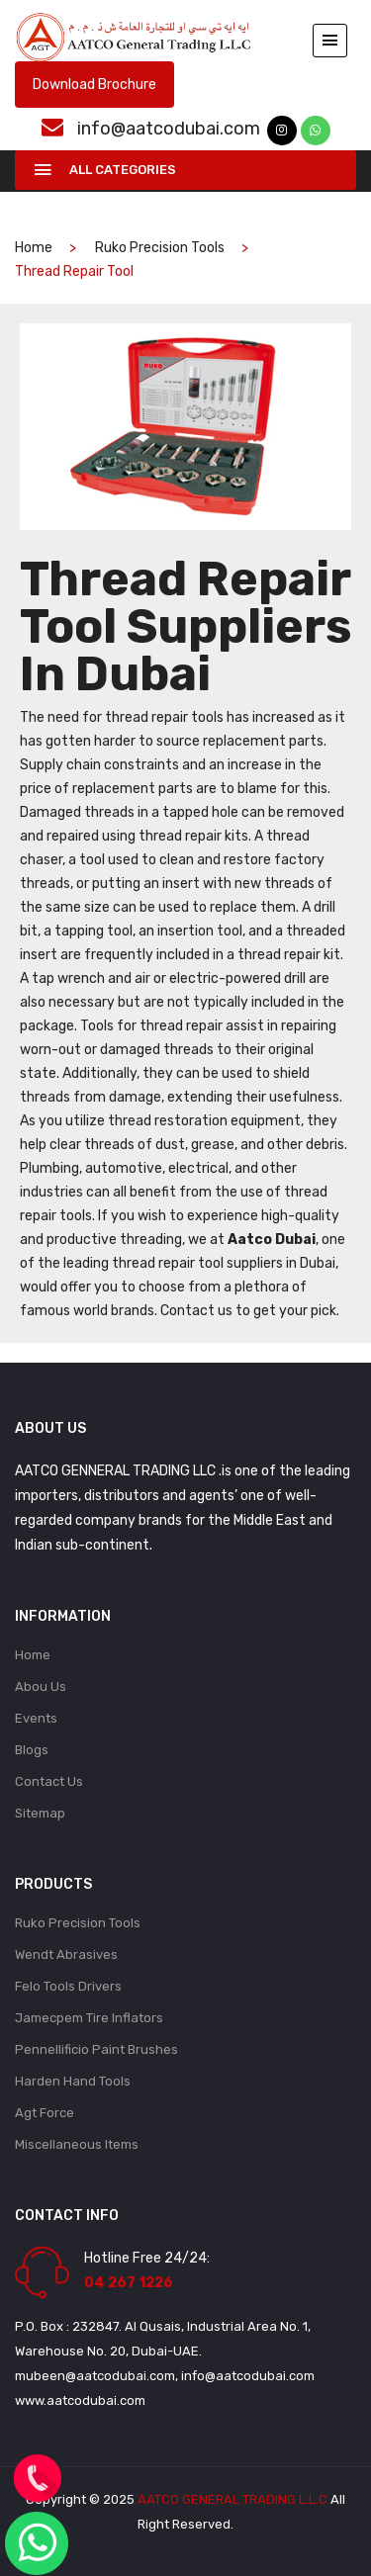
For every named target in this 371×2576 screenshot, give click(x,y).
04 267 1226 (128, 2282)
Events (36, 1718)
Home (32, 1654)
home (33, 247)
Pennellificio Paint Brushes (96, 2049)
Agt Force (44, 2112)
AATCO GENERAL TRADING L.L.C (232, 2499)
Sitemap (40, 1813)
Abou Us (40, 1686)
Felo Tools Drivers (68, 1986)
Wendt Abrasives (66, 1954)
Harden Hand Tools (73, 2081)
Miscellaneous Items (77, 2144)
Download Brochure (94, 84)
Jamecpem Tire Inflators (89, 2017)
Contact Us (49, 1781)
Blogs (31, 1749)
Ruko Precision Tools (160, 247)
